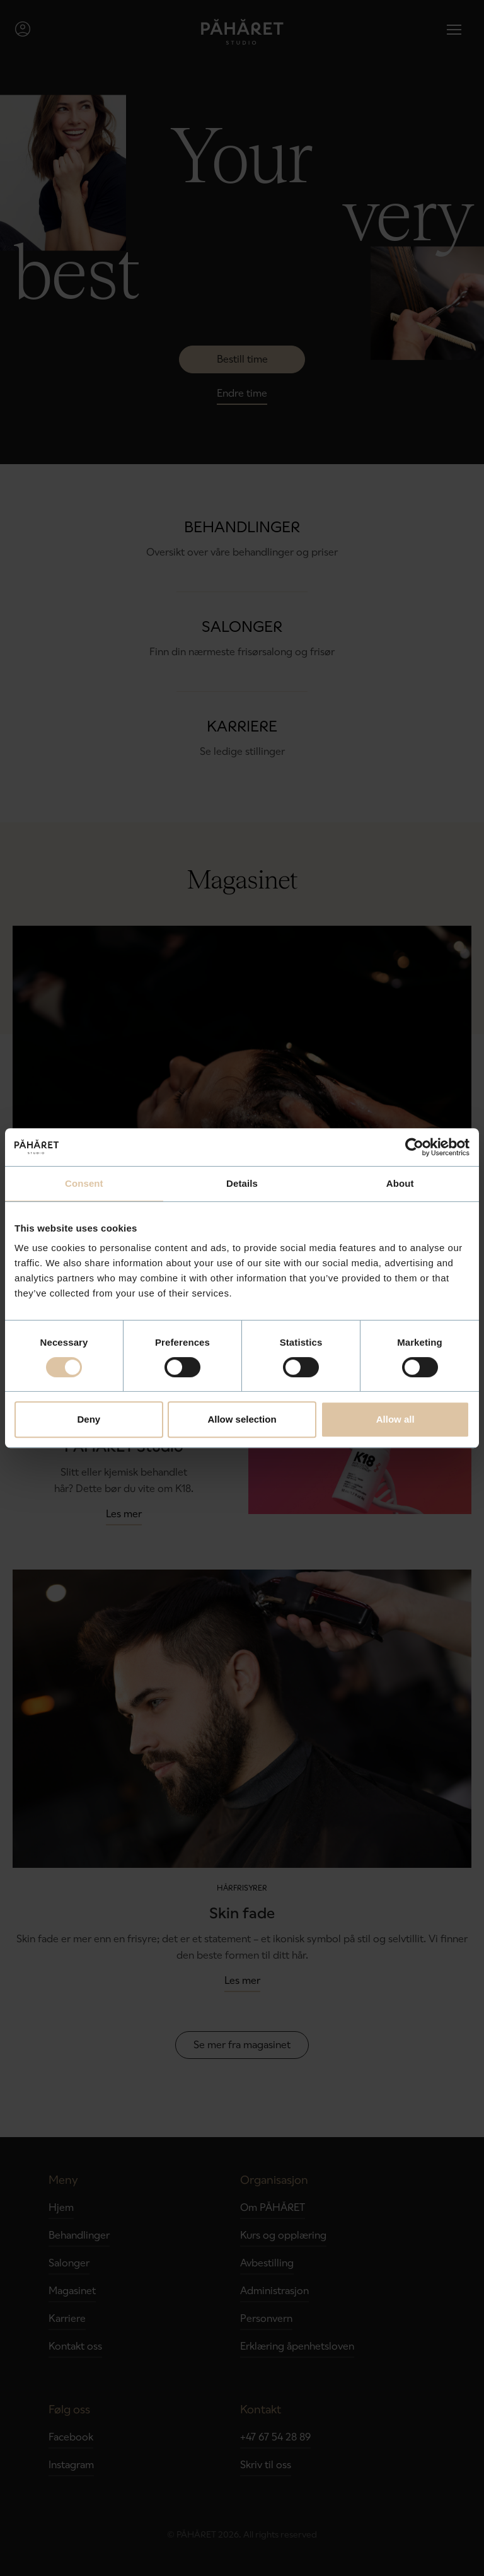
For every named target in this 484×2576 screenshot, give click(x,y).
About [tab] (400, 1183)
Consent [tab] (84, 1183)
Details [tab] (242, 1183)
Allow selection (241, 1419)
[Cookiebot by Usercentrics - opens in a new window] (414, 1147)
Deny (88, 1419)
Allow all (395, 1419)
